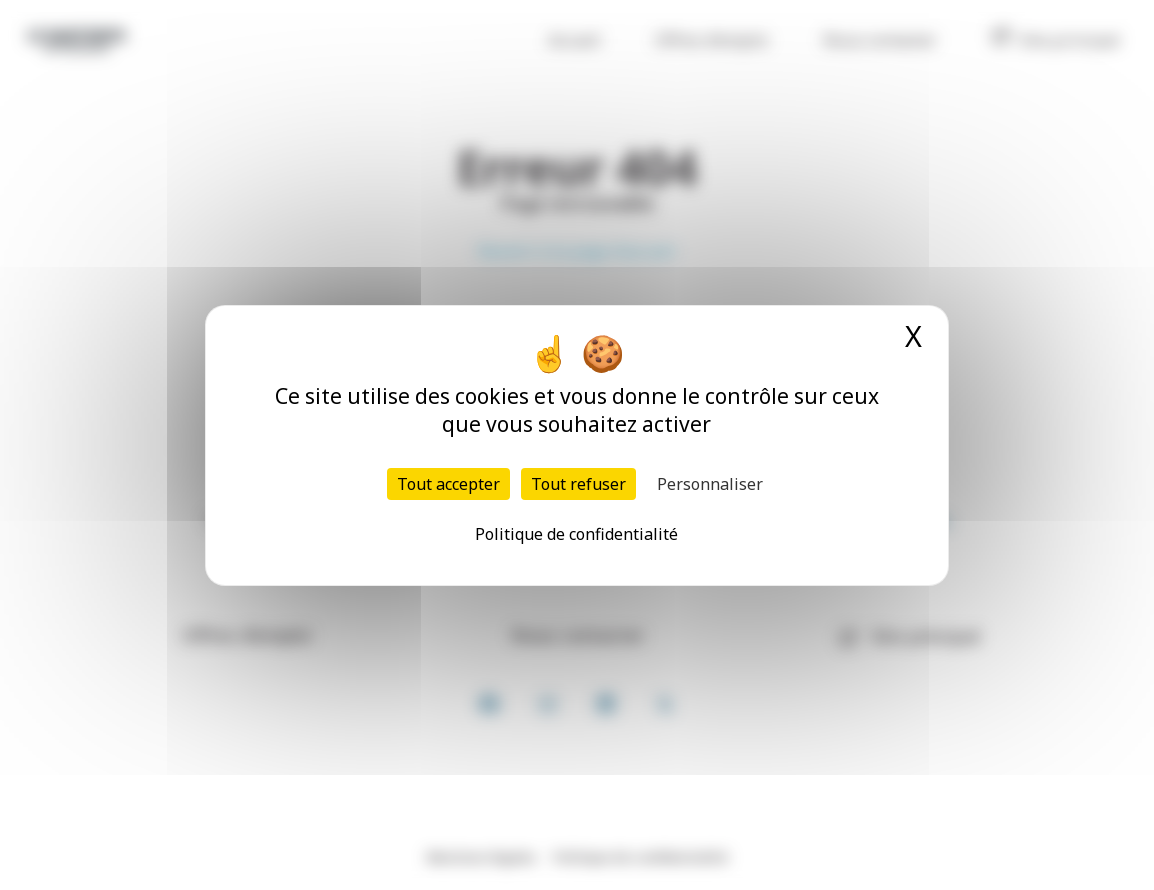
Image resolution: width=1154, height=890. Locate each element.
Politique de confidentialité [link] (576, 534)
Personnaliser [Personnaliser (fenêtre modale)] (710, 484)
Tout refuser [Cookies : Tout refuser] (578, 484)
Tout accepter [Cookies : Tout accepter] (448, 484)
